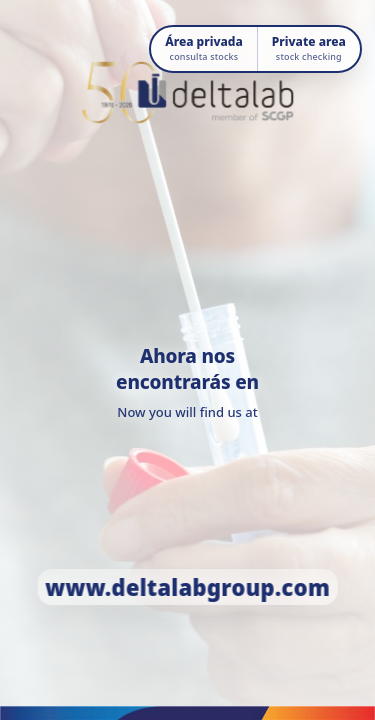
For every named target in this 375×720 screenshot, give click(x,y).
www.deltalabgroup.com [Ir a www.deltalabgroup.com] (187, 587)
